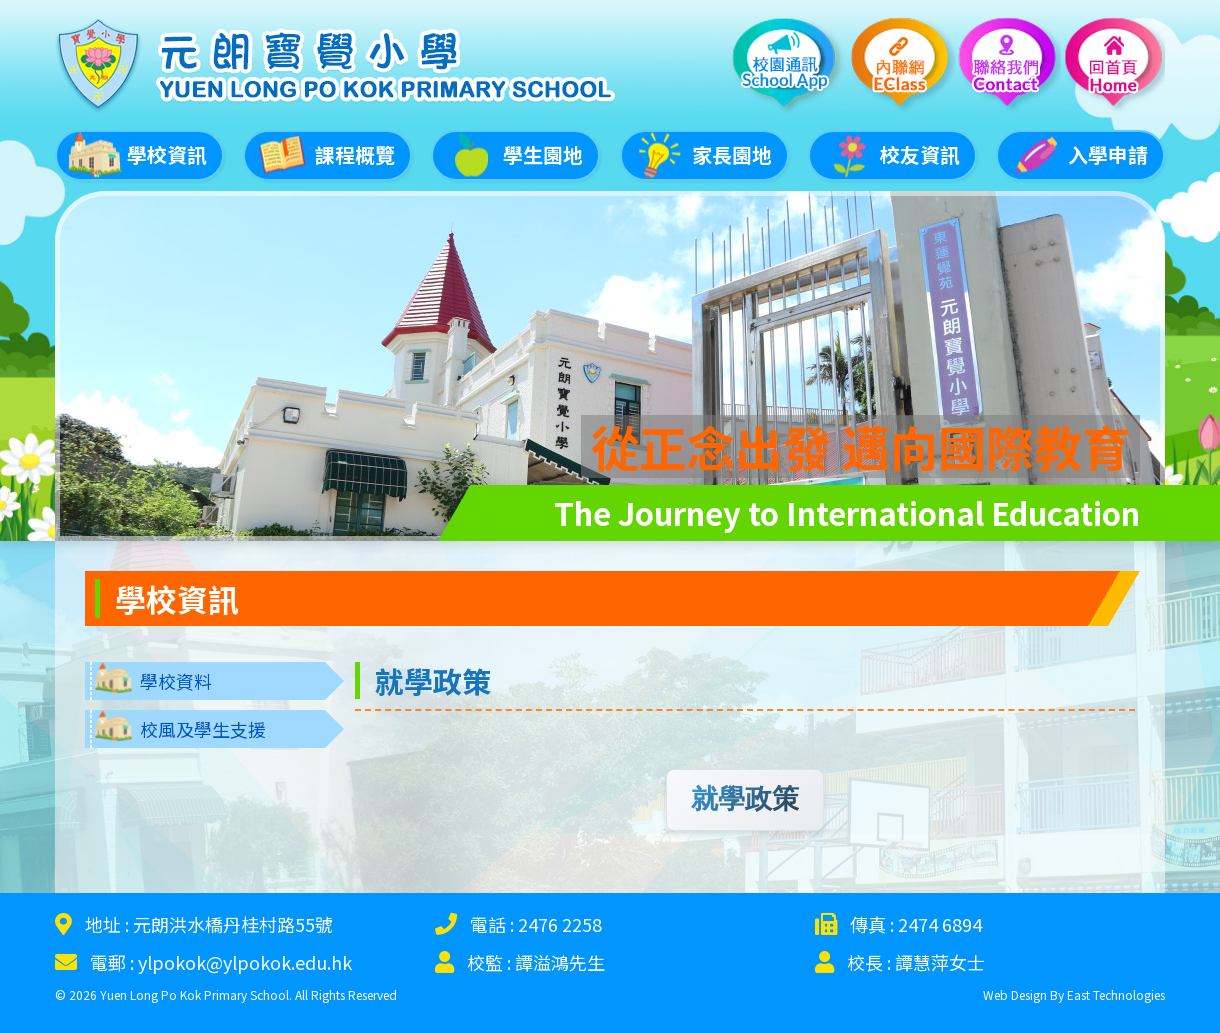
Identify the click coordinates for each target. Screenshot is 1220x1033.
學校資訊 (137, 153)
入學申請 (1078, 153)
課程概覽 (325, 153)
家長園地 (702, 153)
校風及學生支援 (203, 723)
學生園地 (513, 153)
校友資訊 (890, 153)
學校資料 (176, 675)
